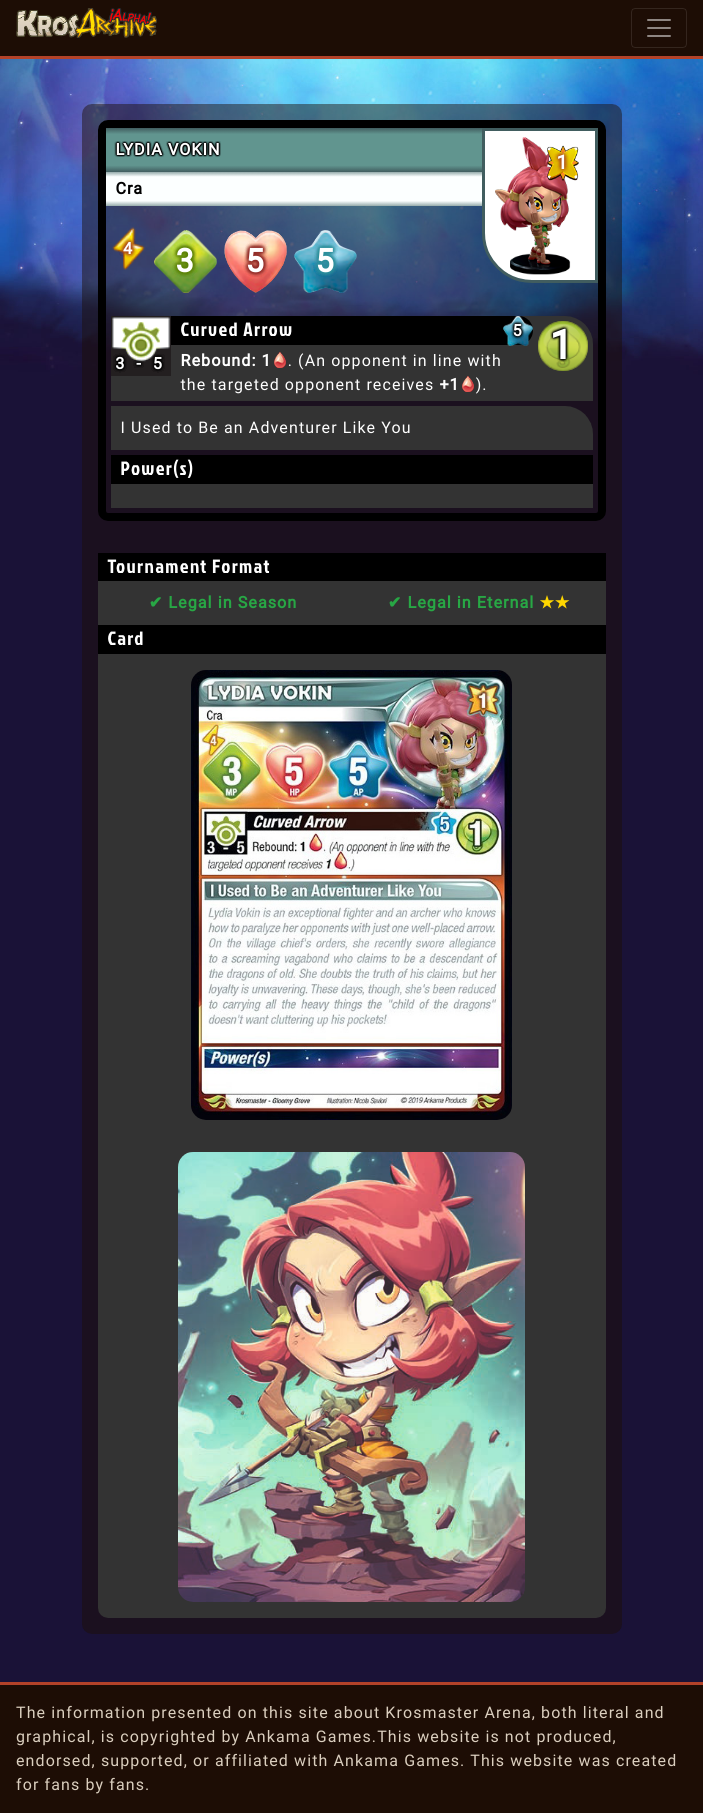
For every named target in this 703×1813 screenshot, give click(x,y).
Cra (130, 188)
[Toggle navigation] (659, 28)
